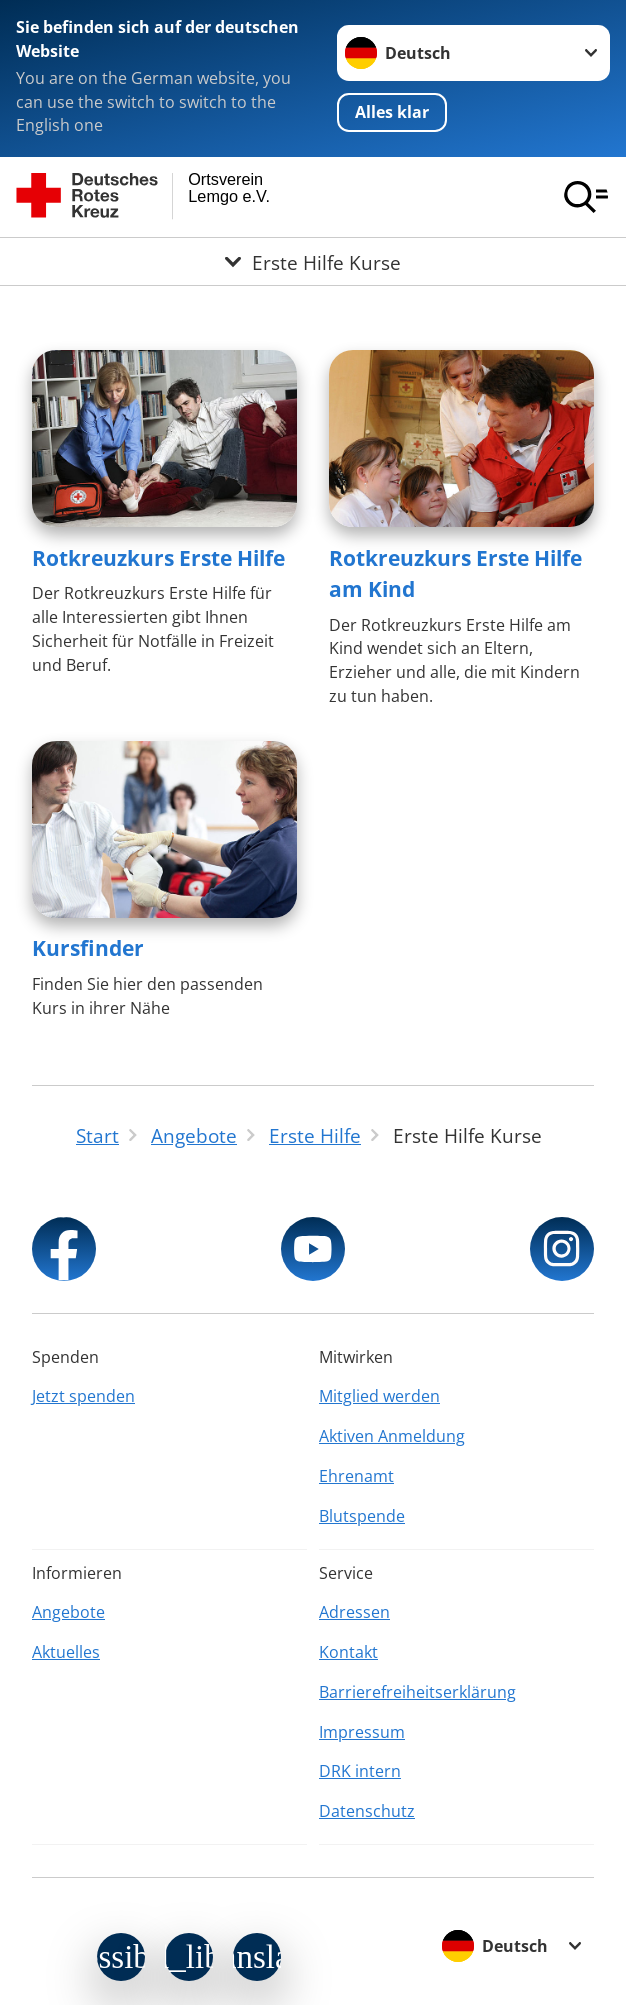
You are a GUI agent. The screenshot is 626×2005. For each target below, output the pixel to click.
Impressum (362, 1732)
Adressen (354, 1612)
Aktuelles (66, 1652)
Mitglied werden (379, 1396)
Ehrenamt (356, 1476)
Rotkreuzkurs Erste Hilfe (158, 558)
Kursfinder (88, 948)
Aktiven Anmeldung (392, 1436)
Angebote (68, 1612)
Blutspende (362, 1516)
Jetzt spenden (83, 1396)
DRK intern (360, 1771)
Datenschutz (367, 1811)
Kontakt (348, 1652)
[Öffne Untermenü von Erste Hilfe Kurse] (313, 261)
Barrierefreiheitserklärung (417, 1692)
